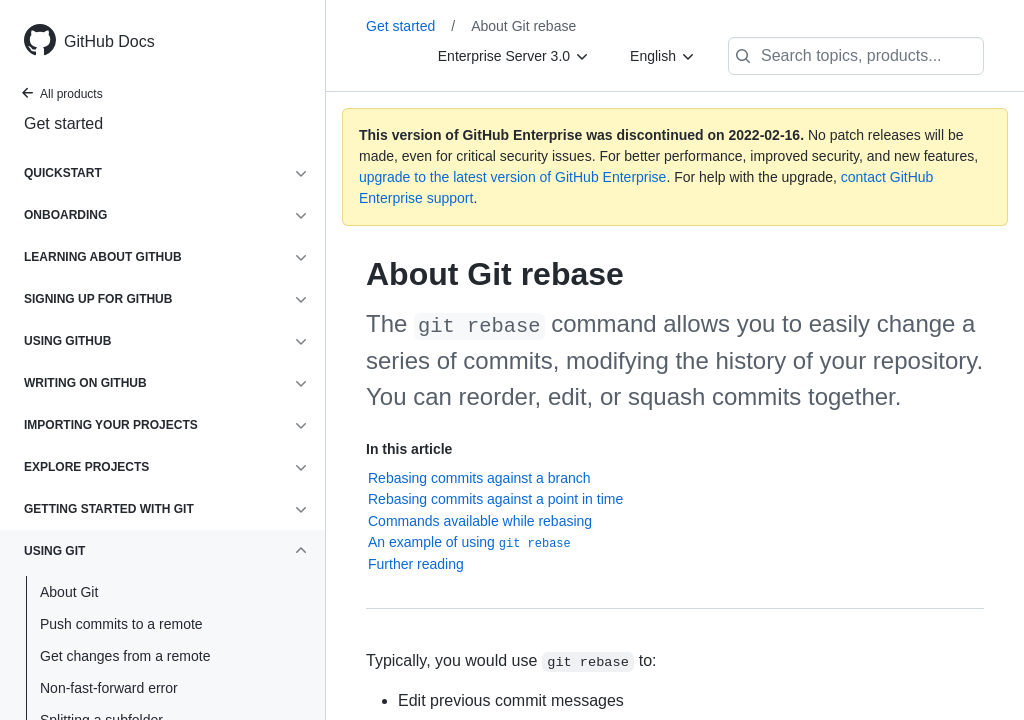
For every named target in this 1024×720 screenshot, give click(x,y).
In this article (409, 449)
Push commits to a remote (121, 624)
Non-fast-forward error (109, 688)
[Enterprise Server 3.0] (514, 56)
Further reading (416, 564)
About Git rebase (523, 26)
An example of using (469, 542)
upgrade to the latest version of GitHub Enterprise (512, 177)
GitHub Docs (109, 41)
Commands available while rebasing (480, 521)
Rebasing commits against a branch (479, 478)
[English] (663, 56)
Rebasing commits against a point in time (495, 499)
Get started (63, 123)
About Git (69, 592)
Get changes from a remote (125, 656)
